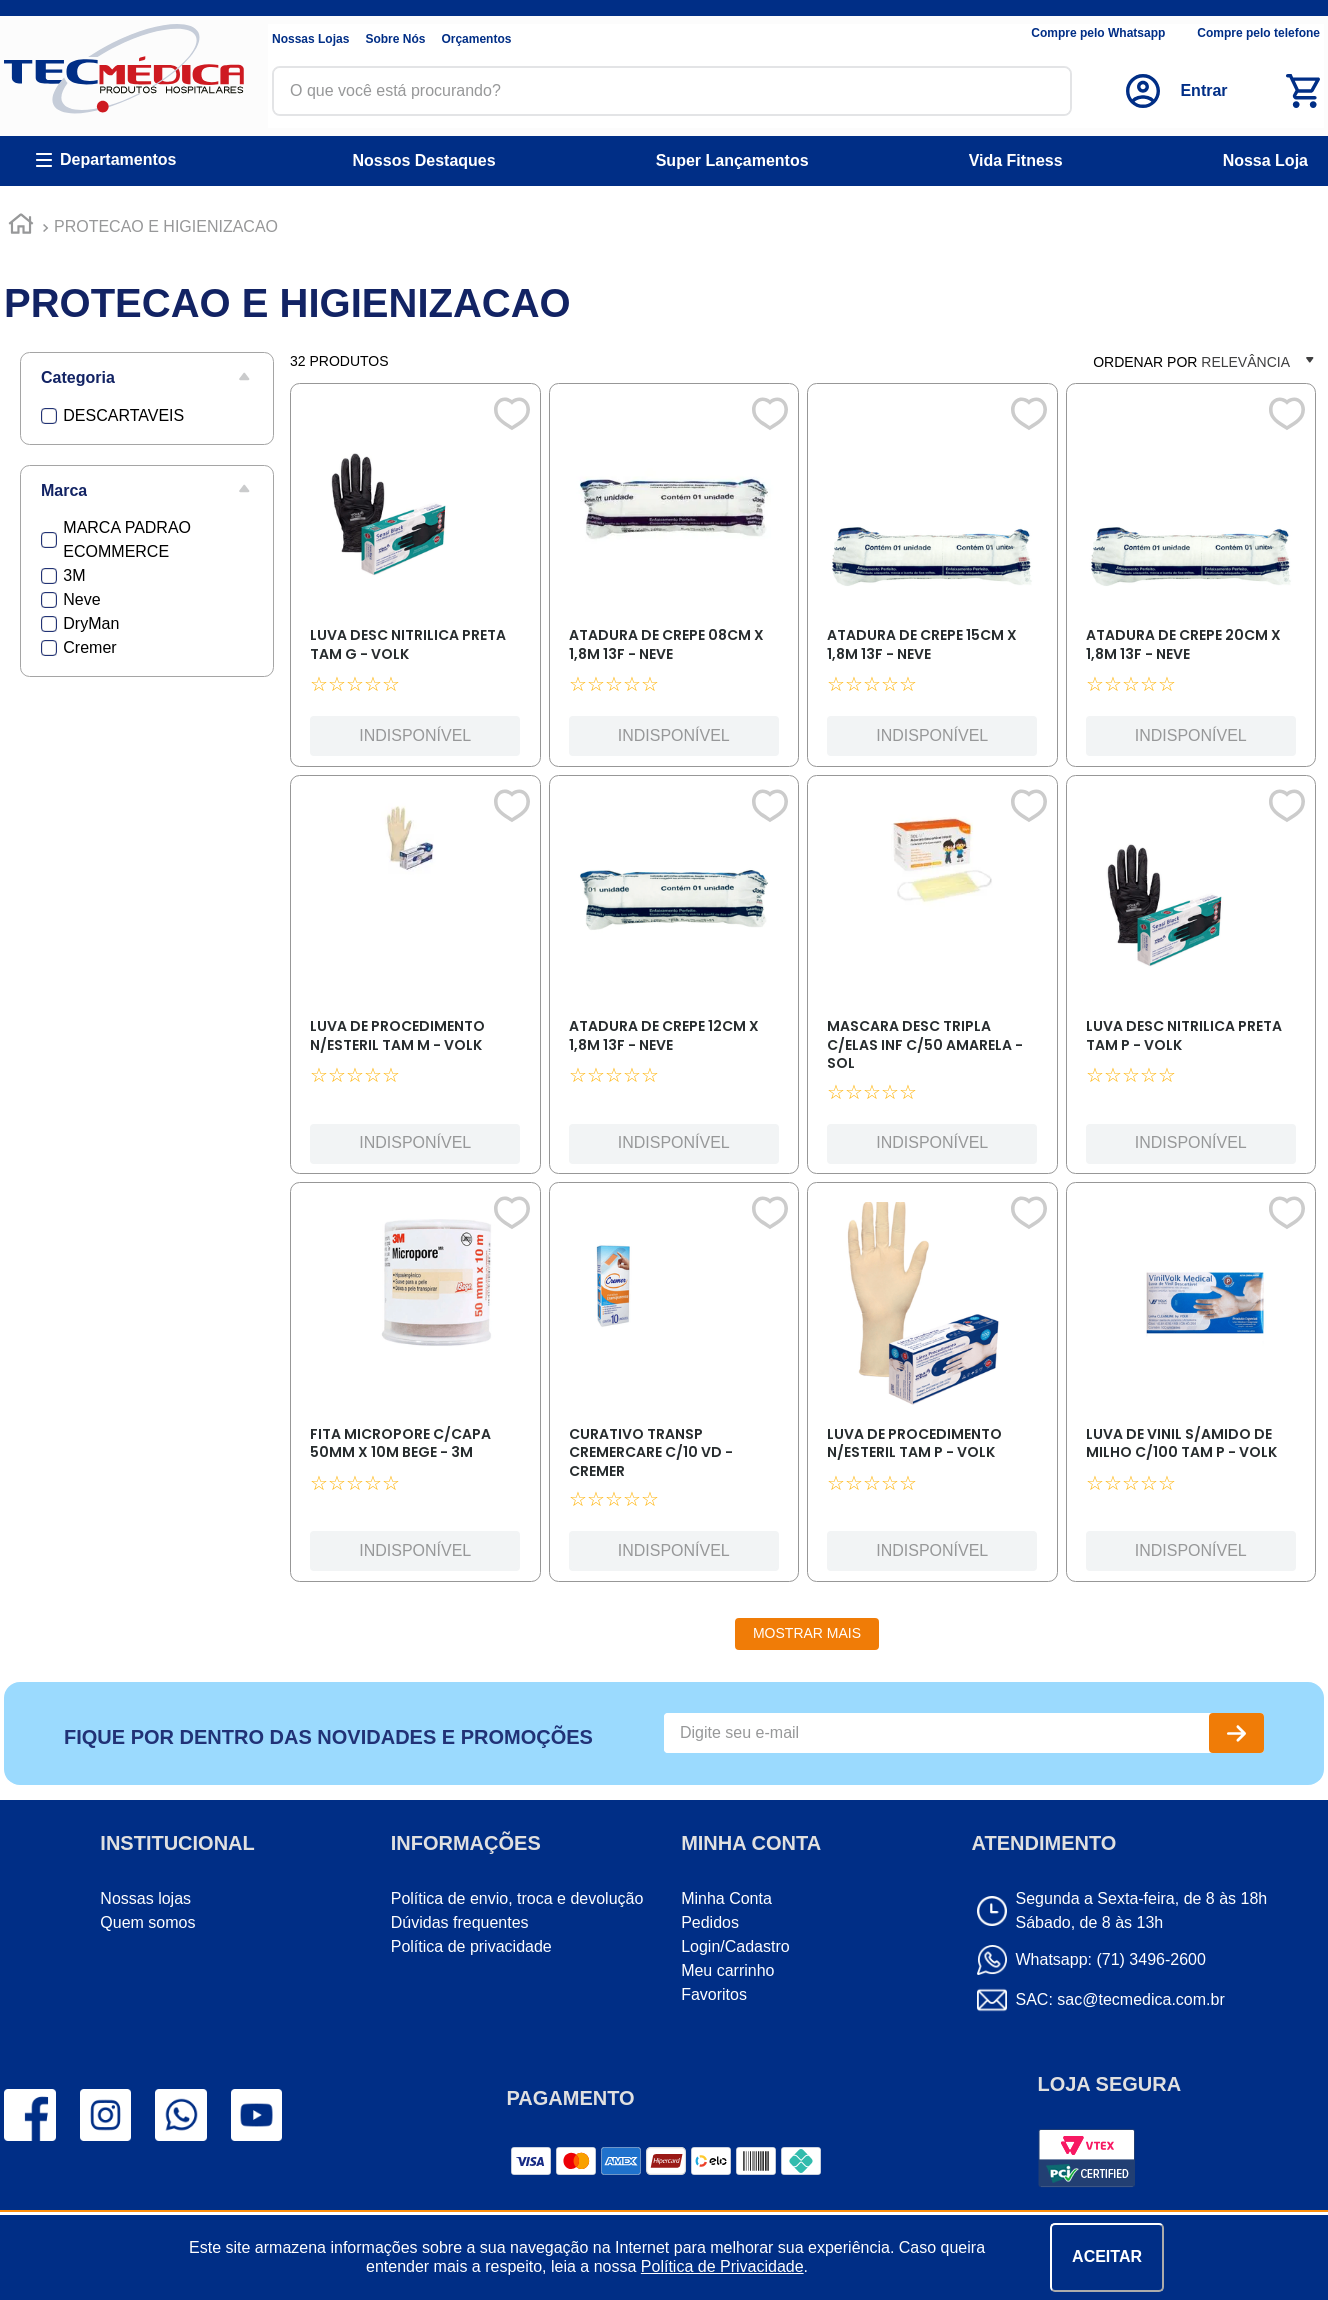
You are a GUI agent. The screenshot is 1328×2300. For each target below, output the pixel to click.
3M (74, 575)
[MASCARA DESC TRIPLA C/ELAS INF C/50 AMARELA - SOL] (932, 979)
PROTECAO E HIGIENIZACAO (166, 226)
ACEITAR (1107, 2256)
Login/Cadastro (735, 1946)
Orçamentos (476, 39)
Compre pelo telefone (1258, 33)
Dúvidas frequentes (460, 1922)
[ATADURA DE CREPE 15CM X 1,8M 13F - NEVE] (932, 580)
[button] (147, 378)
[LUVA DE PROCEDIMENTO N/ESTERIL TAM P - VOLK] (932, 1386)
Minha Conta (726, 1898)
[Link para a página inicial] (21, 227)
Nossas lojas (145, 1898)
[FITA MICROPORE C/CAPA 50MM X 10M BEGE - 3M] (415, 1386)
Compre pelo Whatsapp (1098, 33)
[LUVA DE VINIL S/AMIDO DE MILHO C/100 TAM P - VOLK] (1191, 1386)
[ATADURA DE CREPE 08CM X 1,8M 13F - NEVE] (674, 580)
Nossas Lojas (310, 39)
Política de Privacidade (722, 2266)
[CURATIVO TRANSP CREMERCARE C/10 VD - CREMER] (674, 1386)
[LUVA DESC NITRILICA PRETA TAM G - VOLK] (415, 580)
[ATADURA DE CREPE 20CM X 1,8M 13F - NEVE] (1191, 580)
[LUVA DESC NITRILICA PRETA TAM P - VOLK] (1191, 979)
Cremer (89, 647)
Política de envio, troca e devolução (517, 1898)
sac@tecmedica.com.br (1140, 1999)
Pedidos (710, 1922)
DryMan (91, 623)
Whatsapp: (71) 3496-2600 (1111, 1959)
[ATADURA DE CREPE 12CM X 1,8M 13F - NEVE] (674, 979)
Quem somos (147, 1922)
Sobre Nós (395, 39)
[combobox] (672, 91)
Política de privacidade (471, 1946)
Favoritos (714, 1994)
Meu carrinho (727, 1970)
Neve (81, 599)
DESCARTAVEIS (123, 415)
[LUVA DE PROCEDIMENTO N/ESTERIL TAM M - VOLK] (415, 979)
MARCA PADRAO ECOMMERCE (127, 539)
